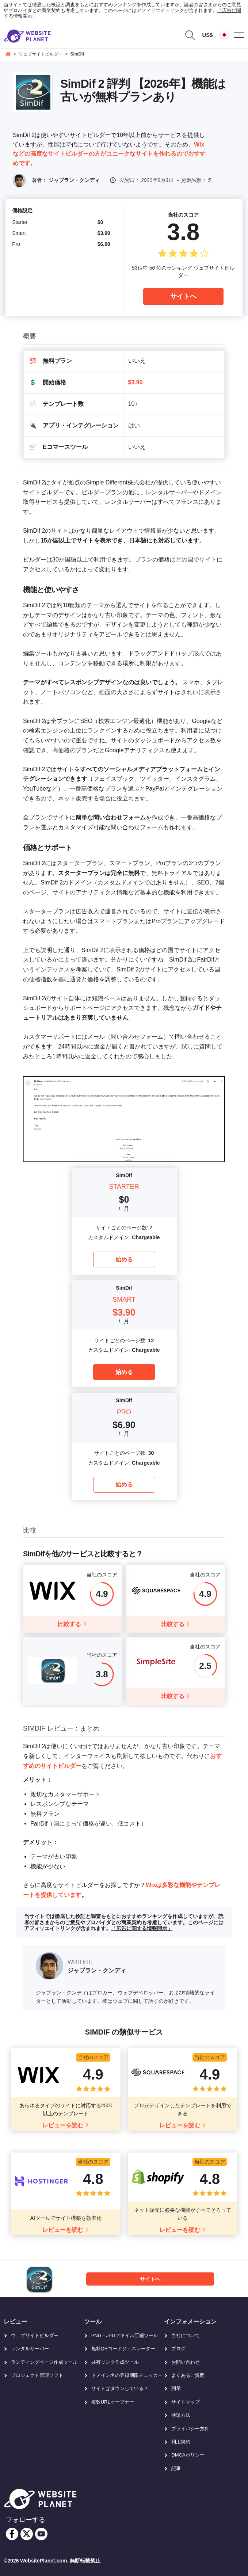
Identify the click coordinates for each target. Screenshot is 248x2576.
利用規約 (180, 2441)
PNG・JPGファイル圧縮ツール (124, 2335)
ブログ (178, 2348)
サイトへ (183, 296)
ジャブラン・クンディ (74, 180)
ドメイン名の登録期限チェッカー (127, 2375)
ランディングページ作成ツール (44, 2362)
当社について (185, 2335)
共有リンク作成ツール (115, 2362)
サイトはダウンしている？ (119, 2388)
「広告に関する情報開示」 (141, 1928)
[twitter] (26, 2534)
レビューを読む (62, 2125)
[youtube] (41, 2534)
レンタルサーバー (30, 2348)
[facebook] (12, 2534)
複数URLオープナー (112, 2402)
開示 (176, 2388)
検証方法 (180, 2415)
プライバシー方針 (190, 2428)
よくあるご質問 (188, 2375)
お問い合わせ (185, 2362)
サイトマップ (185, 2402)
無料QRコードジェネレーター (123, 2348)
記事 (176, 2468)
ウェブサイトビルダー (34, 2335)
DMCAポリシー (187, 2455)
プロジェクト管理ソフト (37, 2375)
